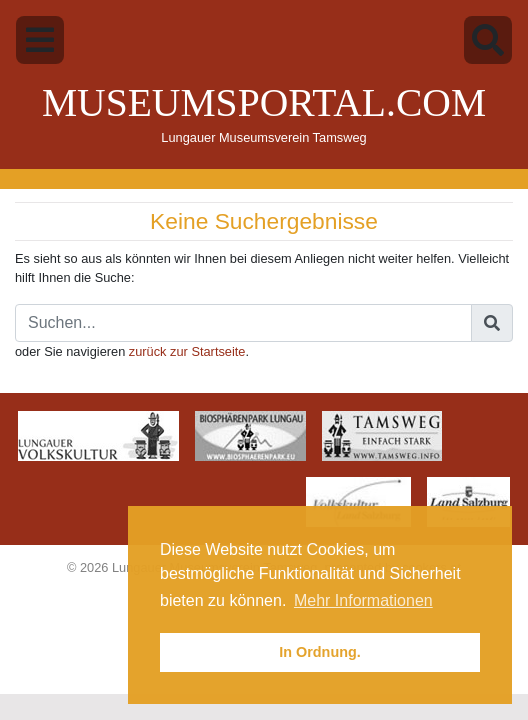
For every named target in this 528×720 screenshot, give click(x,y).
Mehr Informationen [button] (363, 600)
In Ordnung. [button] (320, 652)
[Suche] (243, 323)
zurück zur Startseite (187, 351)
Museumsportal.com (264, 103)
